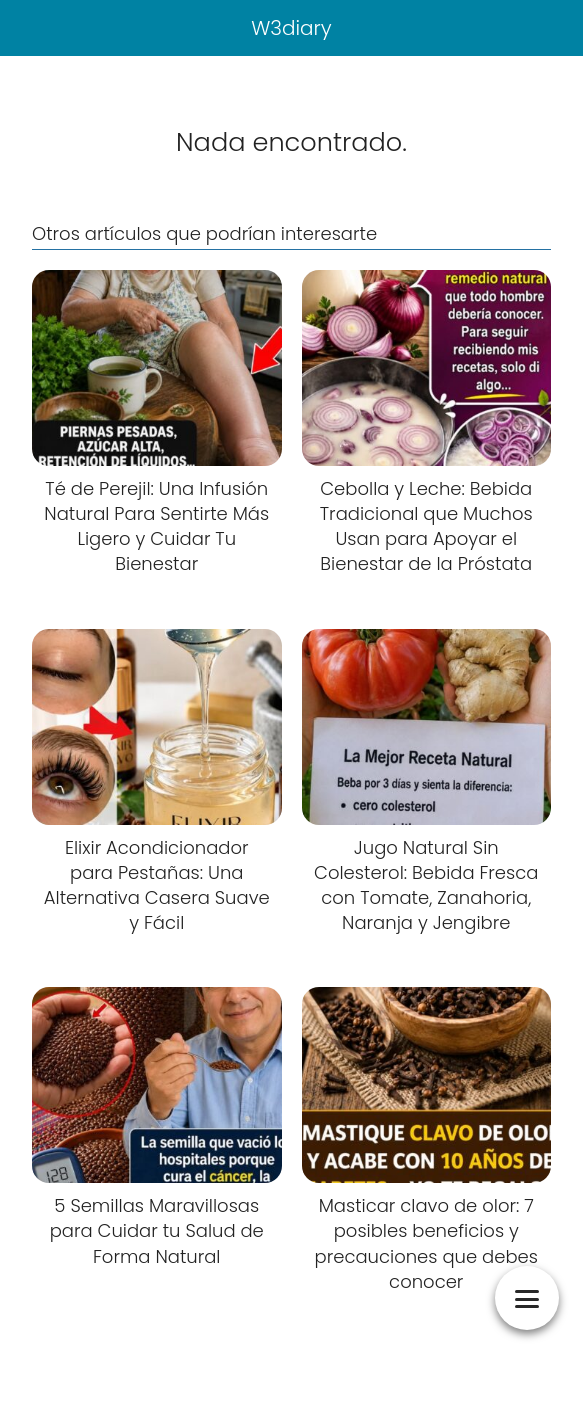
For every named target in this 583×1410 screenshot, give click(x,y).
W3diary (291, 28)
